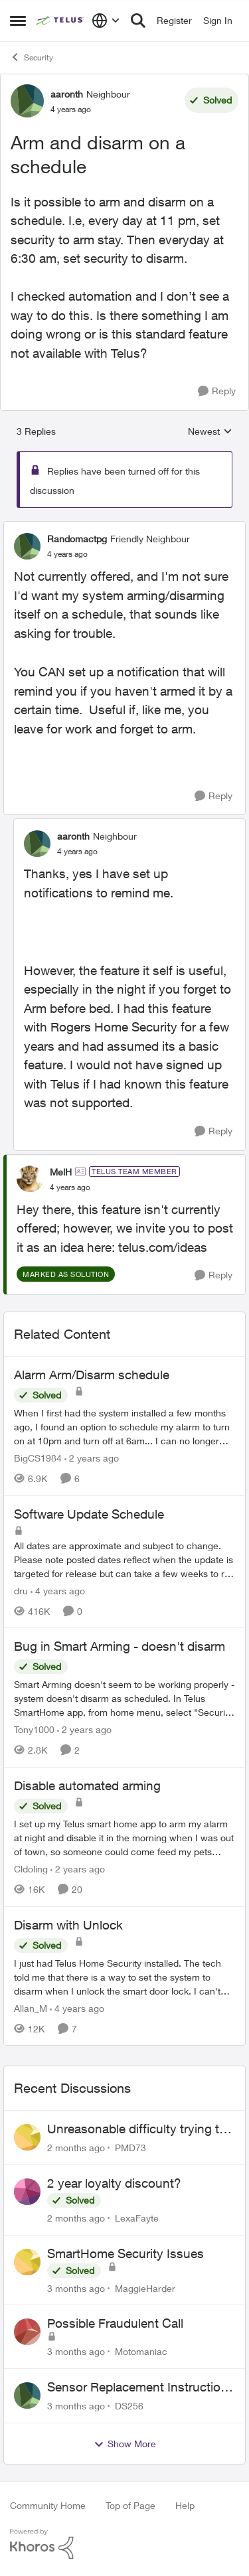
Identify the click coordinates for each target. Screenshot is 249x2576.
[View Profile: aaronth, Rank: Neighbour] (27, 100)
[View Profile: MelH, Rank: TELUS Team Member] (30, 1179)
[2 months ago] (76, 2148)
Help (185, 2505)
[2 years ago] (91, 1458)
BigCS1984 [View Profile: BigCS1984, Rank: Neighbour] (38, 1458)
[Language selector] (105, 20)
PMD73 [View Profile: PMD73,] (130, 2147)
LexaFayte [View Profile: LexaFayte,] (137, 2218)
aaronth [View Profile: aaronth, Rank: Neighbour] (66, 94)
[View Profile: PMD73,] (27, 2137)
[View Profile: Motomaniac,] (27, 2331)
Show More (125, 2444)
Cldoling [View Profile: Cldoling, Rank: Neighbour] (31, 1868)
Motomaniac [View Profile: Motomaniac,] (141, 2351)
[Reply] (216, 391)
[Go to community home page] (60, 20)
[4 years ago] (58, 1590)
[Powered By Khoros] (124, 2544)
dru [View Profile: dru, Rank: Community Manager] (21, 1590)
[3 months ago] (76, 2288)
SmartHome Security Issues (125, 2253)
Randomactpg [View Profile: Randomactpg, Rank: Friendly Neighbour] (77, 538)
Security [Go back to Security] (31, 57)
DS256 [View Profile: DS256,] (129, 2405)
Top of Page (130, 2505)
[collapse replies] (124, 527)
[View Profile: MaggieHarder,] (27, 2262)
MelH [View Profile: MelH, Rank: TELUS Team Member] (61, 1171)
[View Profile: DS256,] (27, 2395)
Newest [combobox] (210, 431)
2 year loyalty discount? (114, 2183)
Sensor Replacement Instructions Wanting (140, 2387)
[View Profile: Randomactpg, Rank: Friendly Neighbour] (27, 546)
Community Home (48, 2505)
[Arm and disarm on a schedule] (67, 554)
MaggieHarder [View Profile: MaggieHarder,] (145, 2287)
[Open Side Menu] (18, 21)
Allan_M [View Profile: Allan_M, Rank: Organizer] (30, 2007)
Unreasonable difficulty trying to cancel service (136, 2129)
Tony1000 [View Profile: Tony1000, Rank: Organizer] (34, 1729)
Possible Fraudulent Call (115, 2323)
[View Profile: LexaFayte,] (27, 2191)
